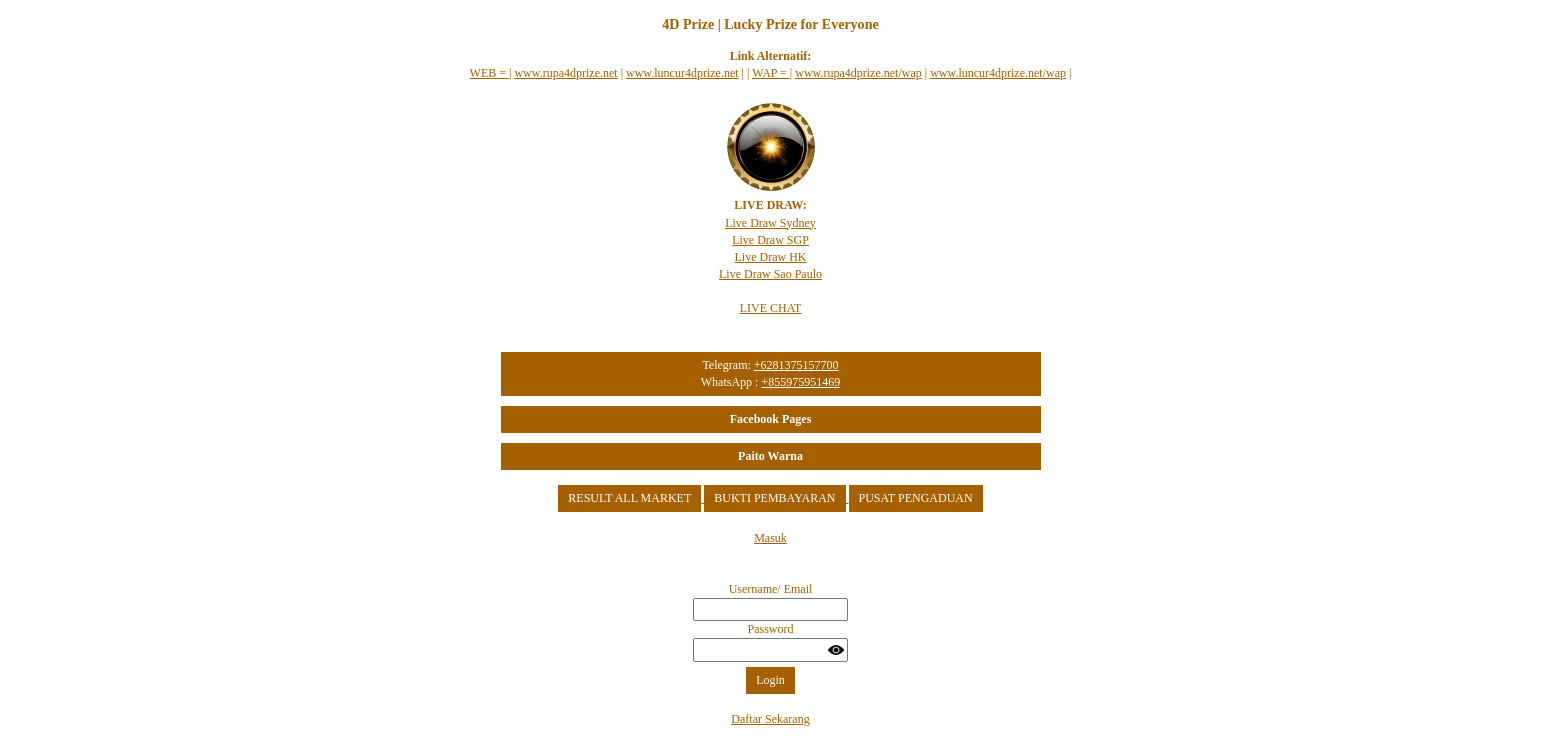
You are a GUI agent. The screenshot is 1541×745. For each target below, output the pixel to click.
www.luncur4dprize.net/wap (998, 73)
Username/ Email (771, 589)
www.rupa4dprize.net (565, 73)
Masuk (770, 538)
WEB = (489, 73)
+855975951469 (800, 382)
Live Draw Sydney (770, 223)
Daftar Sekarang (770, 719)
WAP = (771, 73)
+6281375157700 (796, 365)
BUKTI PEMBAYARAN (774, 498)
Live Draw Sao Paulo (770, 274)
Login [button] (770, 680)
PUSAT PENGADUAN (916, 498)
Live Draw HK (771, 257)
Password (770, 629)
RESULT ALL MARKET (629, 498)
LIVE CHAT (771, 308)
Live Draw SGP (770, 240)
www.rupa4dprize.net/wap (858, 73)
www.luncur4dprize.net (682, 73)
